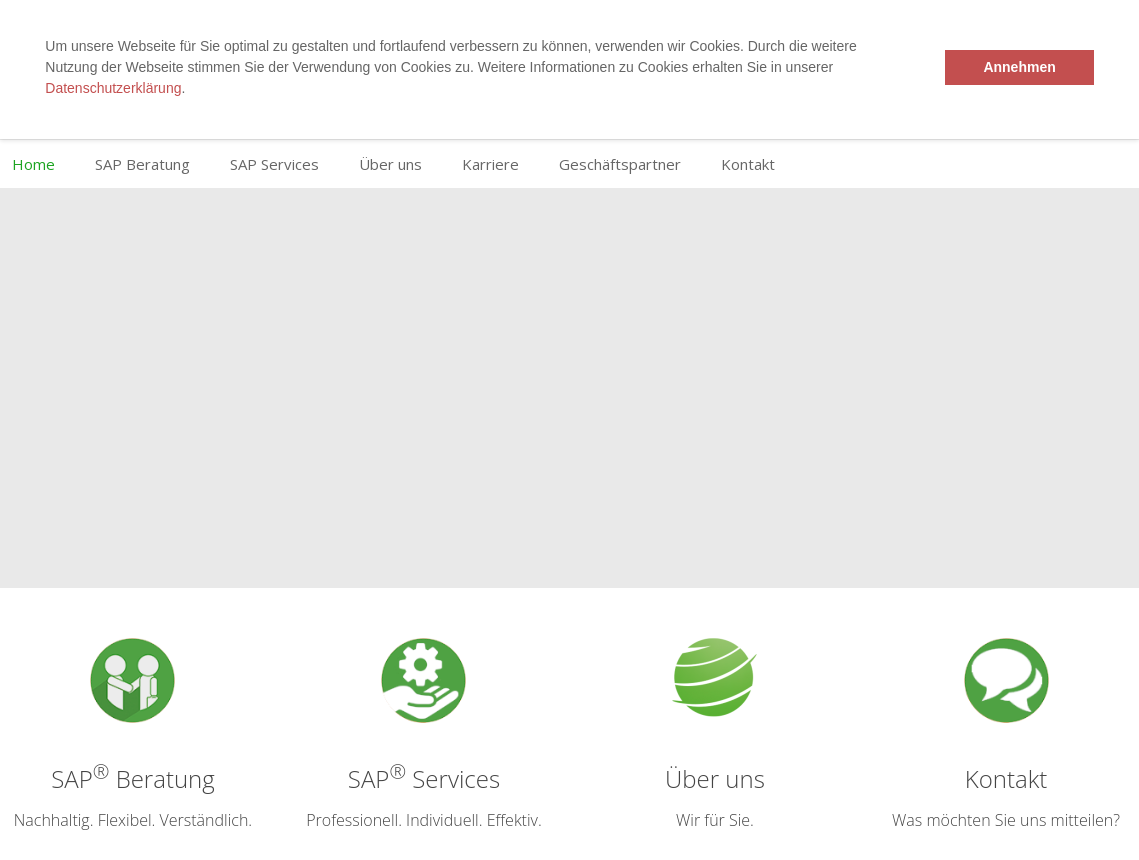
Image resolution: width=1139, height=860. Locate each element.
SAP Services (274, 164)
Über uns (390, 164)
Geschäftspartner (620, 164)
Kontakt (748, 164)
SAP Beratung (142, 164)
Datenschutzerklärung (113, 88)
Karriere (490, 164)
